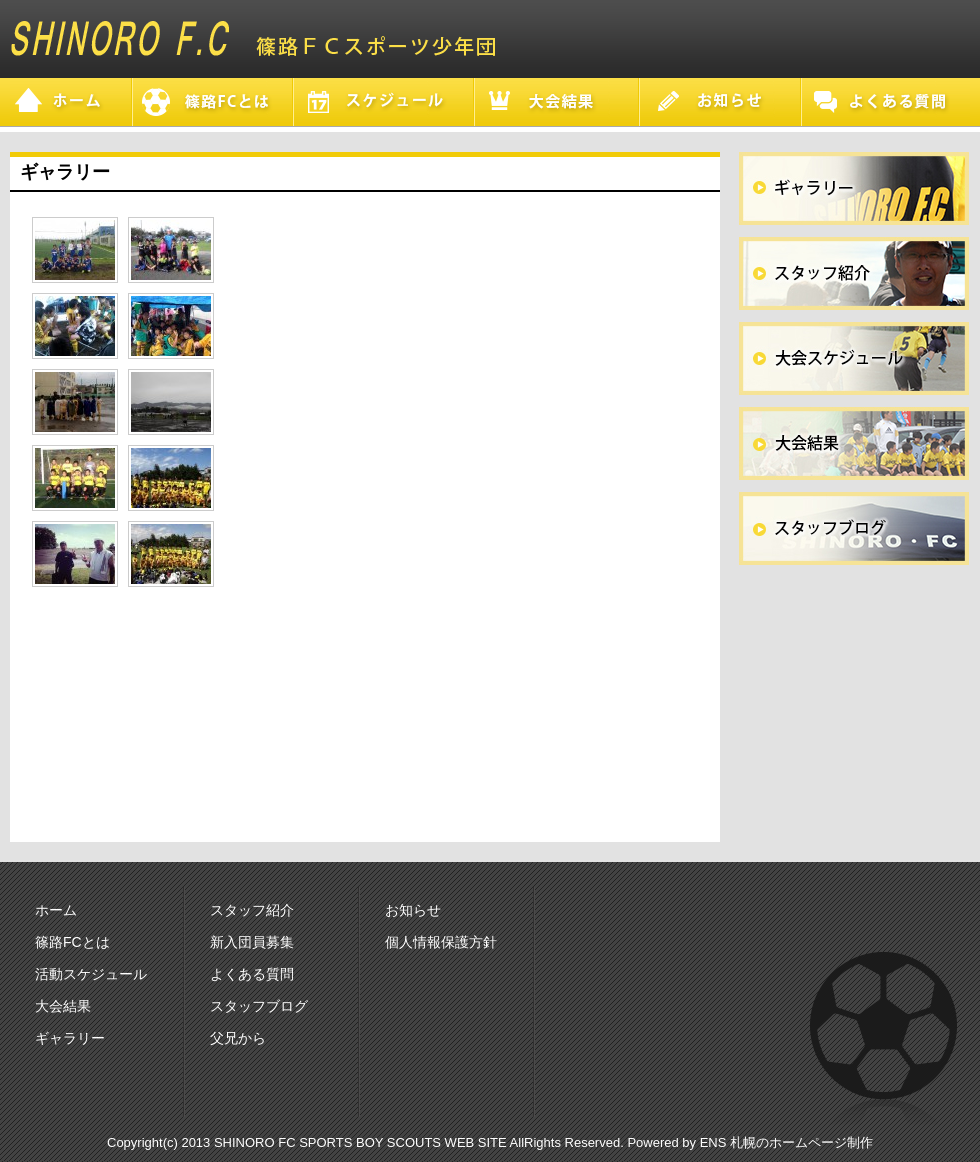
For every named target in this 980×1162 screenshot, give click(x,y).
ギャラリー (70, 1038)
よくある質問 (252, 974)
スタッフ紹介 (252, 910)
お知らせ (413, 910)
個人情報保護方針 (441, 942)
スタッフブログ (259, 1006)
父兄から (238, 1038)
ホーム (56, 910)
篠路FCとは (72, 942)
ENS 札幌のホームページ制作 (786, 1142)
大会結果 (63, 1006)
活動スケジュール (91, 974)
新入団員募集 (252, 942)
